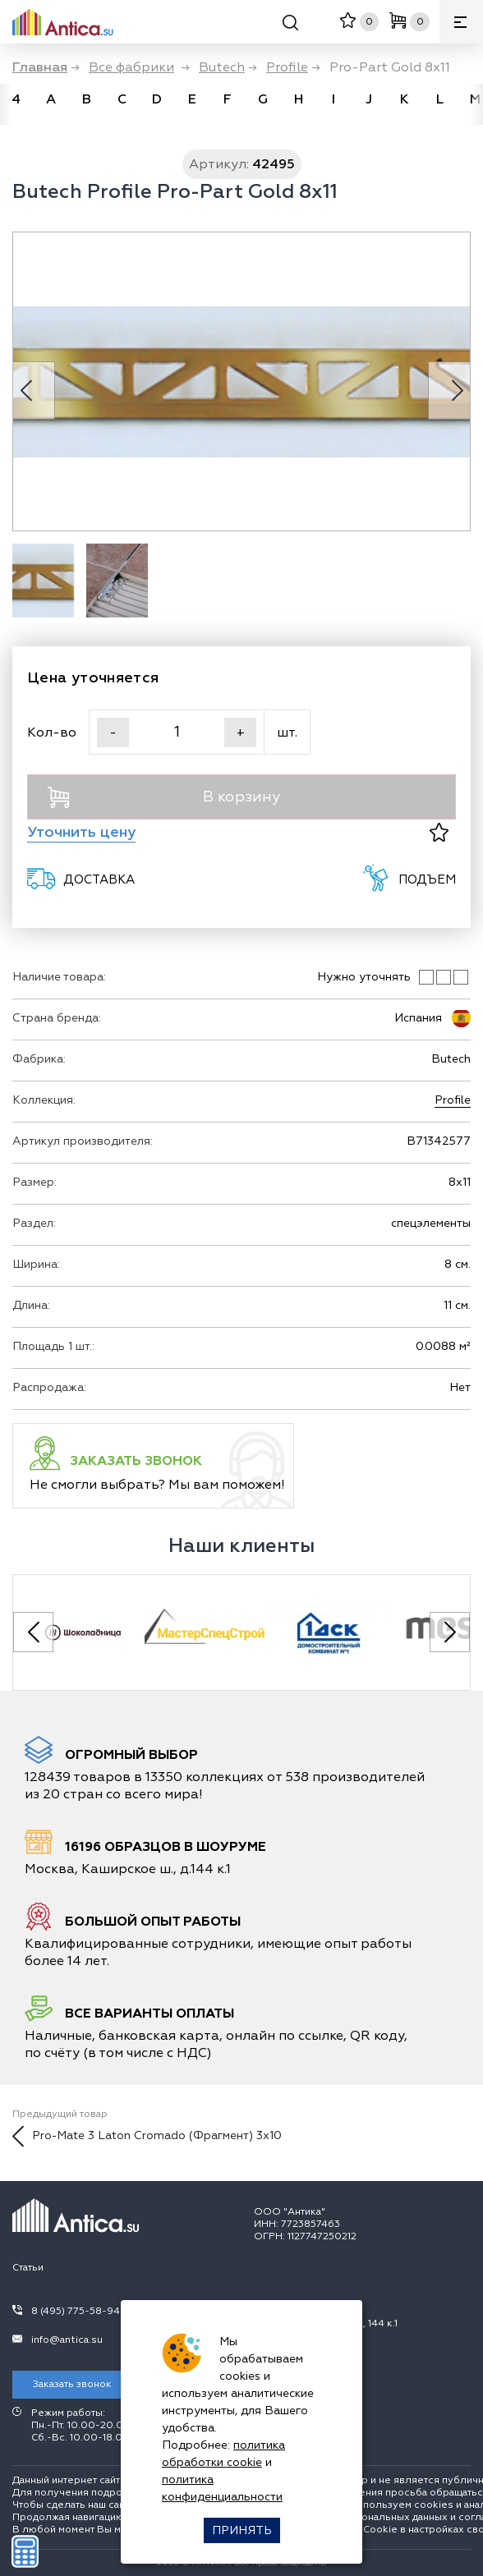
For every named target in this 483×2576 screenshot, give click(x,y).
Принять (242, 2530)
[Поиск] (290, 25)
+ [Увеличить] (241, 732)
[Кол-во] (176, 732)
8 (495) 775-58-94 (75, 2311)
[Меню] (461, 22)
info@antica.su (67, 2340)
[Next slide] (450, 1632)
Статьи (28, 2267)
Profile (453, 1100)
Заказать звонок (72, 2384)
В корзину (164, 797)
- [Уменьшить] (113, 732)
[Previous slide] (33, 1632)
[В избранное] (439, 832)
